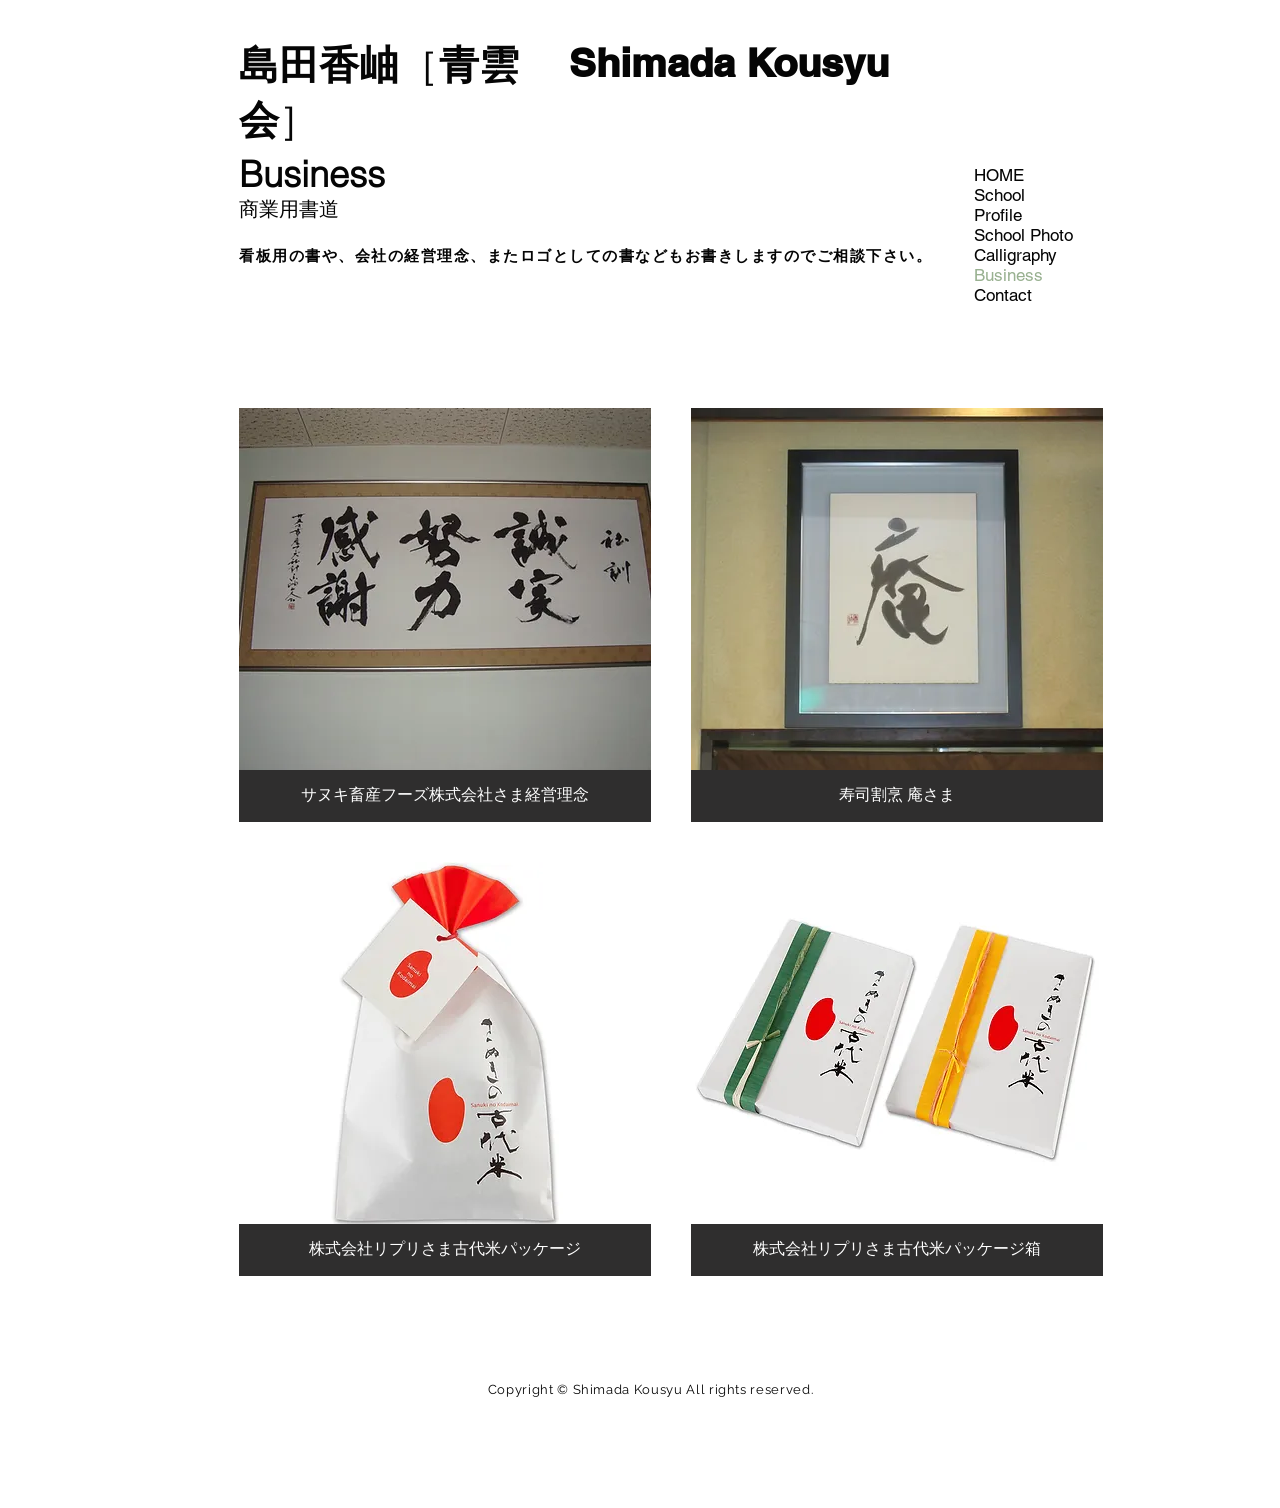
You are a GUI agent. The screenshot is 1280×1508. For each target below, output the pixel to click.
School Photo (1023, 235)
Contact (1003, 295)
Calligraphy (1015, 255)
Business (1008, 275)
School (999, 195)
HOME (999, 175)
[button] (445, 615)
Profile (998, 215)
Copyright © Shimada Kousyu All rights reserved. (651, 1389)
